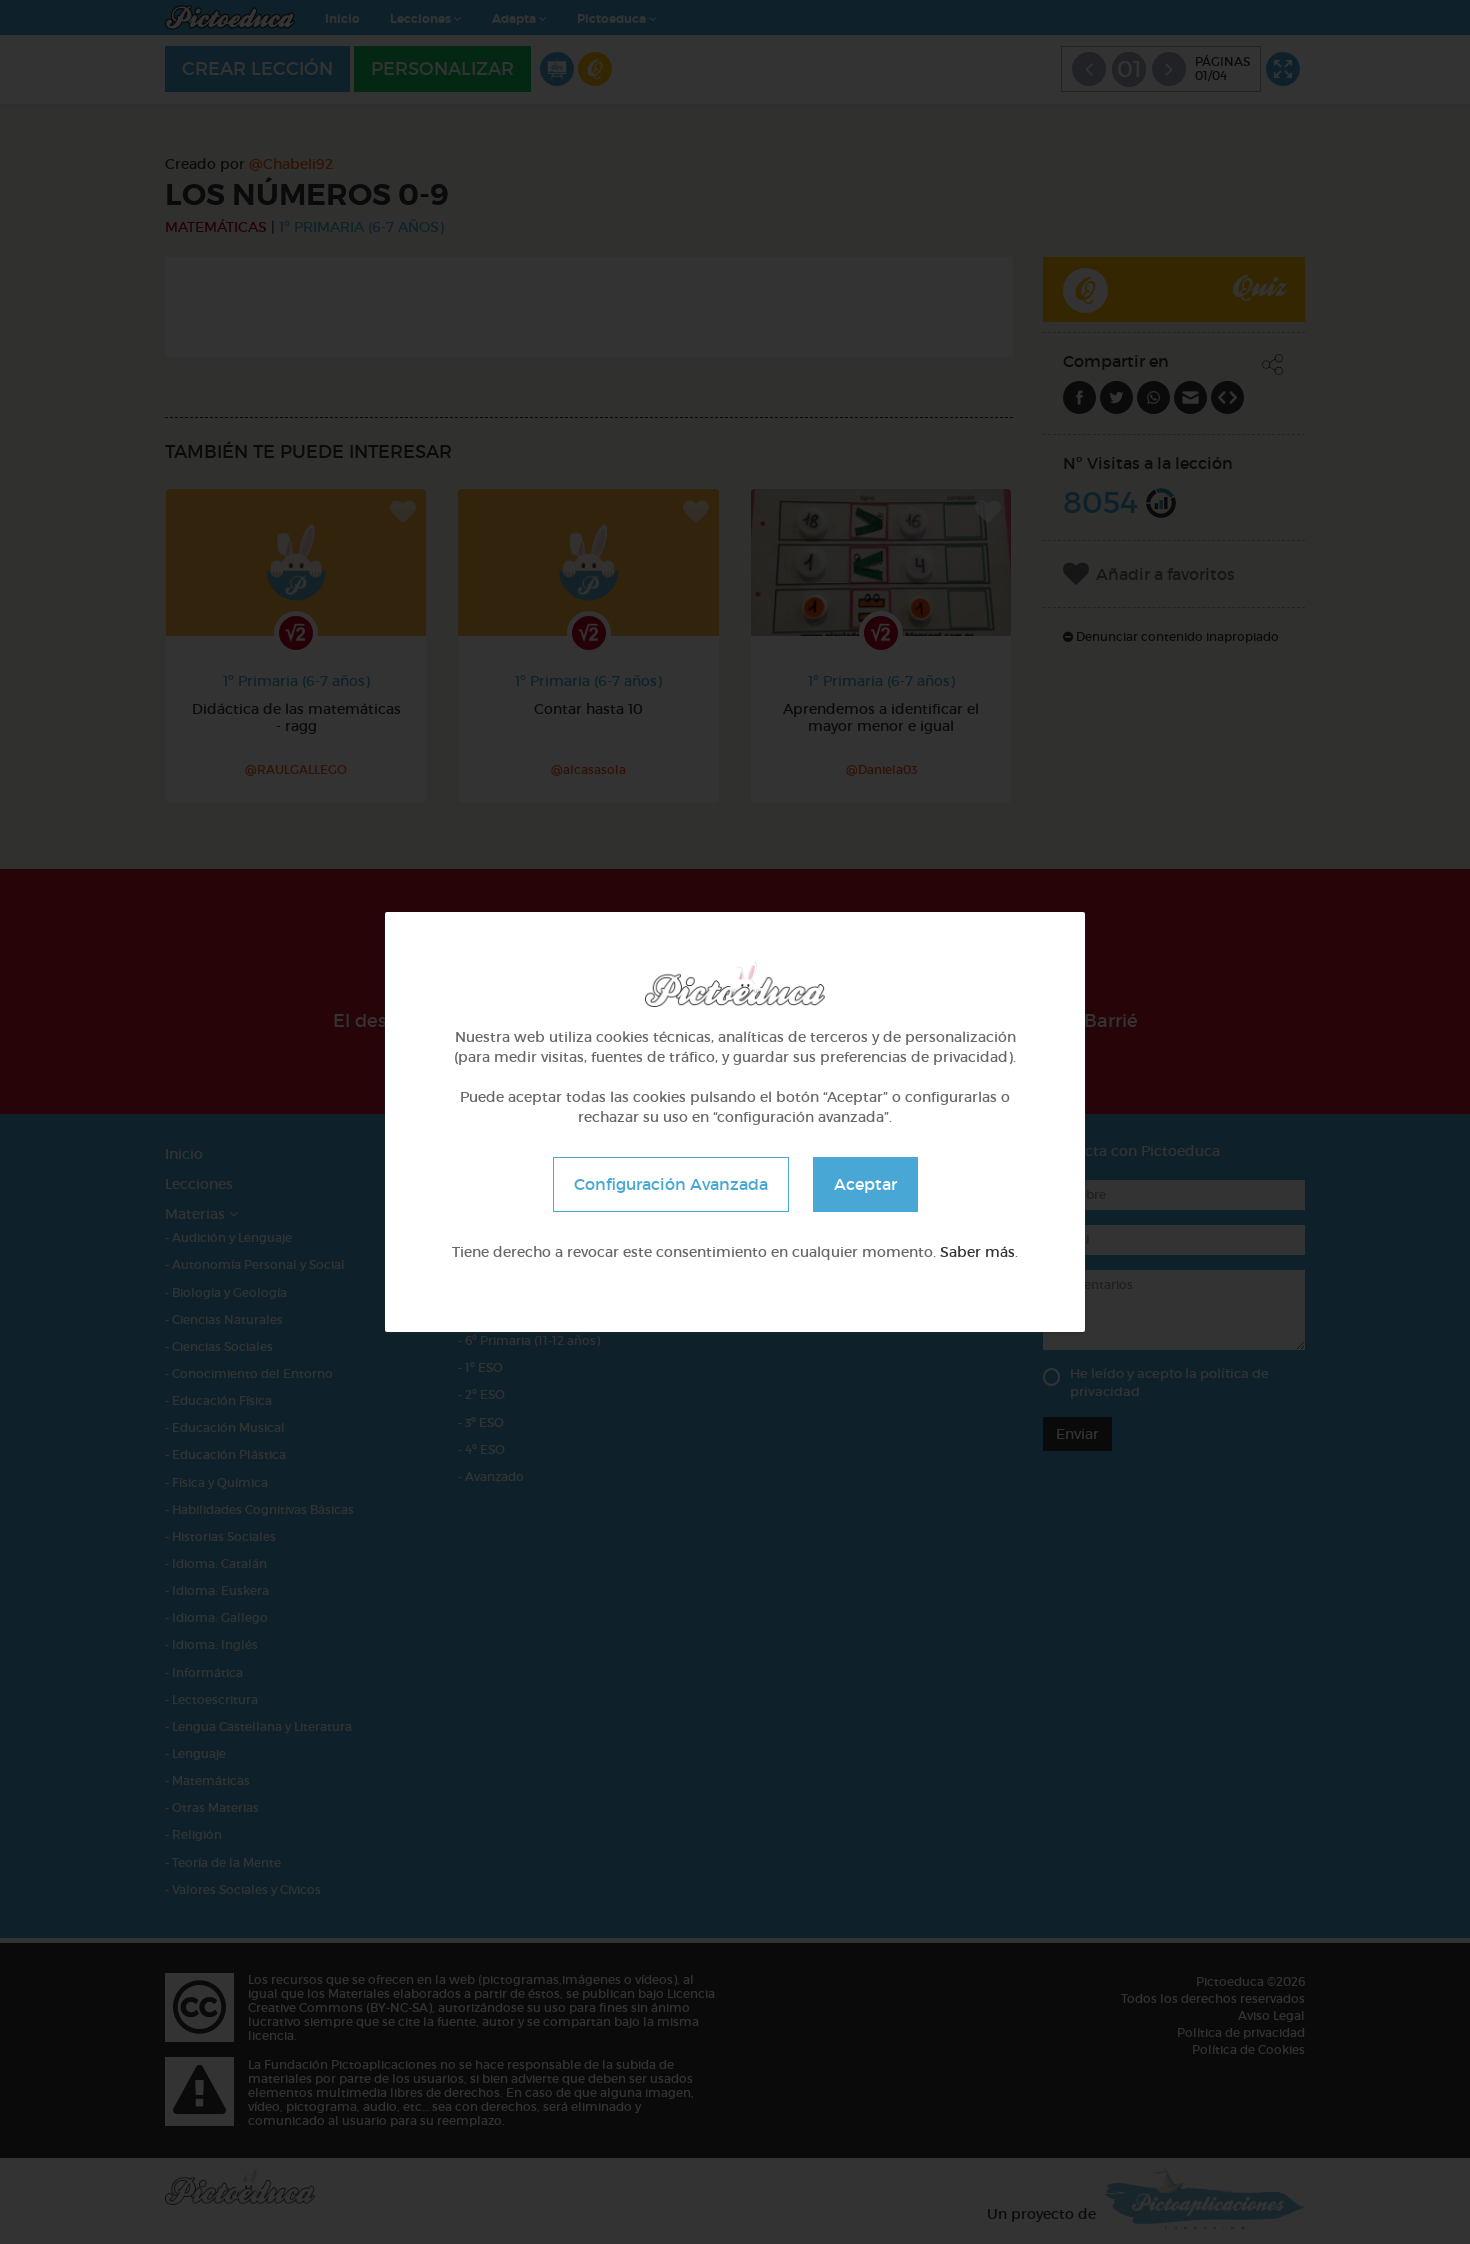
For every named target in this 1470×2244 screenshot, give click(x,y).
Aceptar (865, 1184)
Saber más (977, 1252)
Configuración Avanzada (671, 1184)
